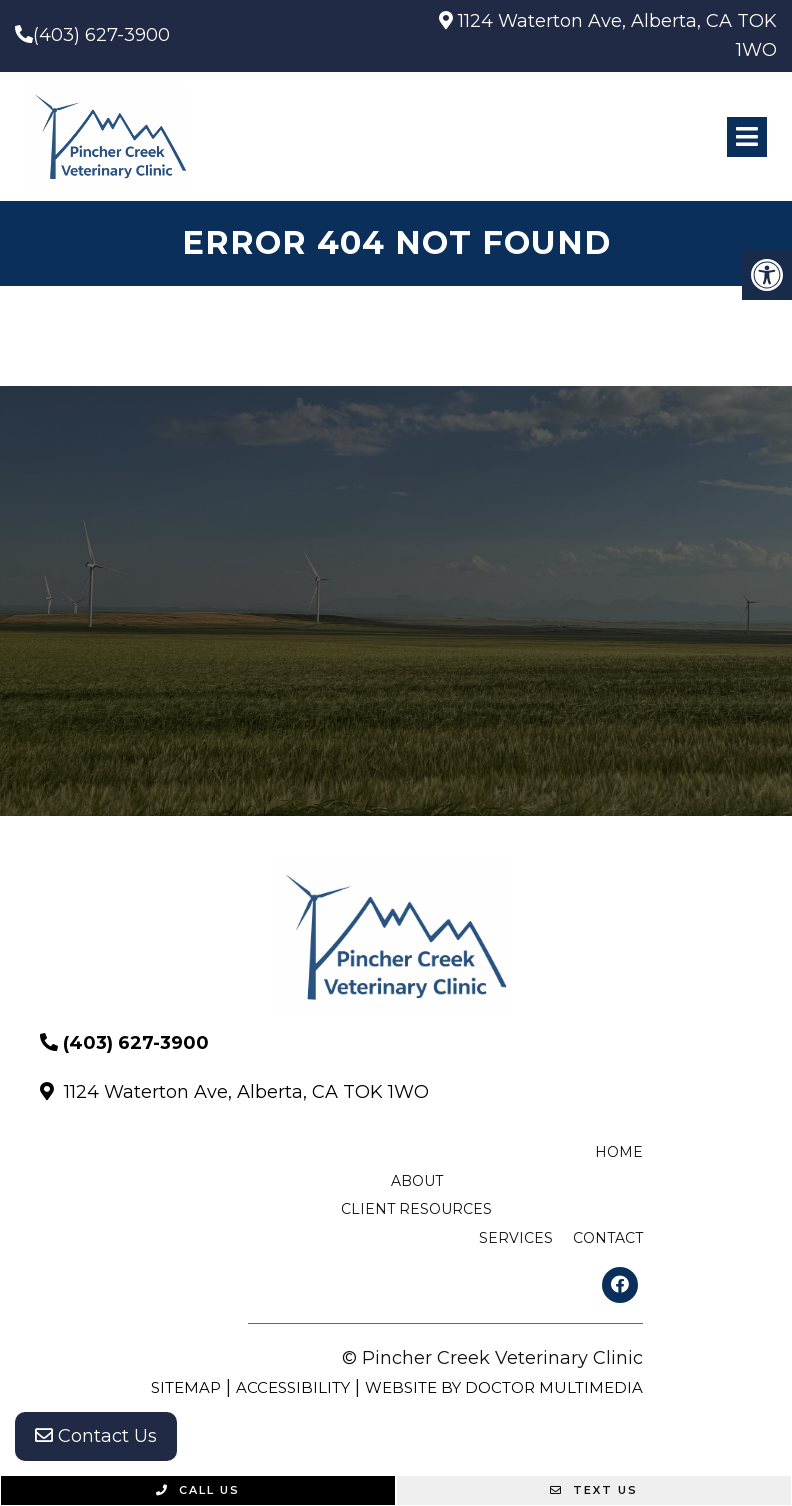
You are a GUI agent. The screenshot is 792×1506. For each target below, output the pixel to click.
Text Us (594, 1490)
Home (619, 1152)
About (417, 1181)
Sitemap (186, 1387)
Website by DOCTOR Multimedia (504, 1387)
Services (516, 1238)
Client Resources (416, 1209)
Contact (608, 1238)
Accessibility (293, 1387)
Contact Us (96, 1436)
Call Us (198, 1490)
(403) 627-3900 (101, 35)
